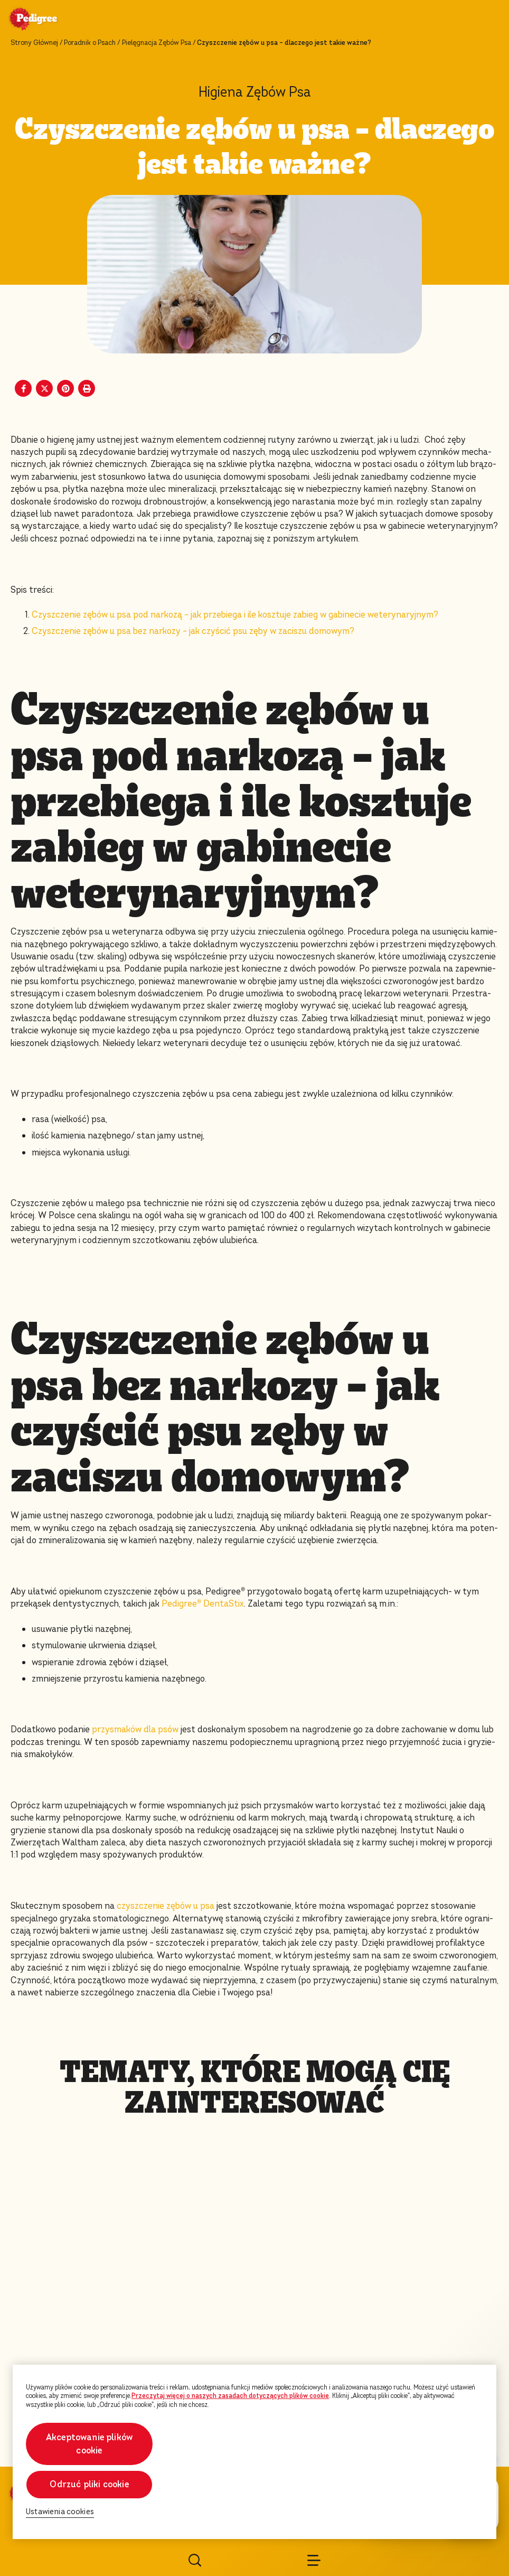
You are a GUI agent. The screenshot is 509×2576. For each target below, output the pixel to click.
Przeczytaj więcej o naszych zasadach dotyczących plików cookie (230, 2396)
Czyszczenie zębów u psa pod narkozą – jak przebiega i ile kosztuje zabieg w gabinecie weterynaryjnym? (235, 615)
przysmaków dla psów (135, 1729)
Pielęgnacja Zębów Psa (156, 43)
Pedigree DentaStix (203, 1604)
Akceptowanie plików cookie (89, 2444)
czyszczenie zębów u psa (165, 1906)
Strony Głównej (34, 43)
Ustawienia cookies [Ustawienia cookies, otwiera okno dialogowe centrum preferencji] (60, 2512)
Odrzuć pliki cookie (89, 2484)
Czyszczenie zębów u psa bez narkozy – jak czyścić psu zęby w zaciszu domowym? (193, 631)
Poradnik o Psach (90, 43)
